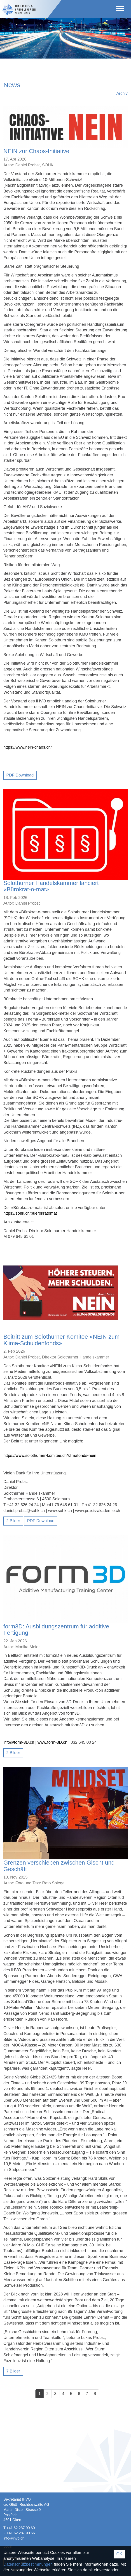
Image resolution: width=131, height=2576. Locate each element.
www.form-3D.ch (52, 1742)
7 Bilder (13, 2371)
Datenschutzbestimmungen (28, 2564)
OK (119, 2554)
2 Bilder (13, 1521)
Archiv (122, 93)
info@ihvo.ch (13, 2538)
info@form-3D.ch (18, 1742)
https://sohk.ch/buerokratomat (30, 1213)
